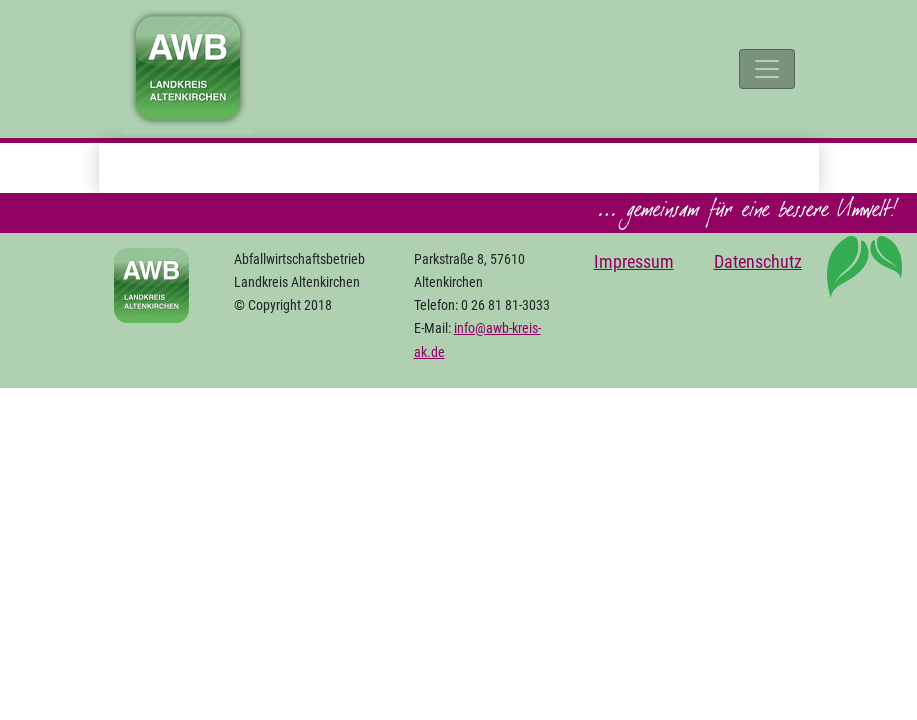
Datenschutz (758, 262)
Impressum (634, 262)
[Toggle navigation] (767, 69)
